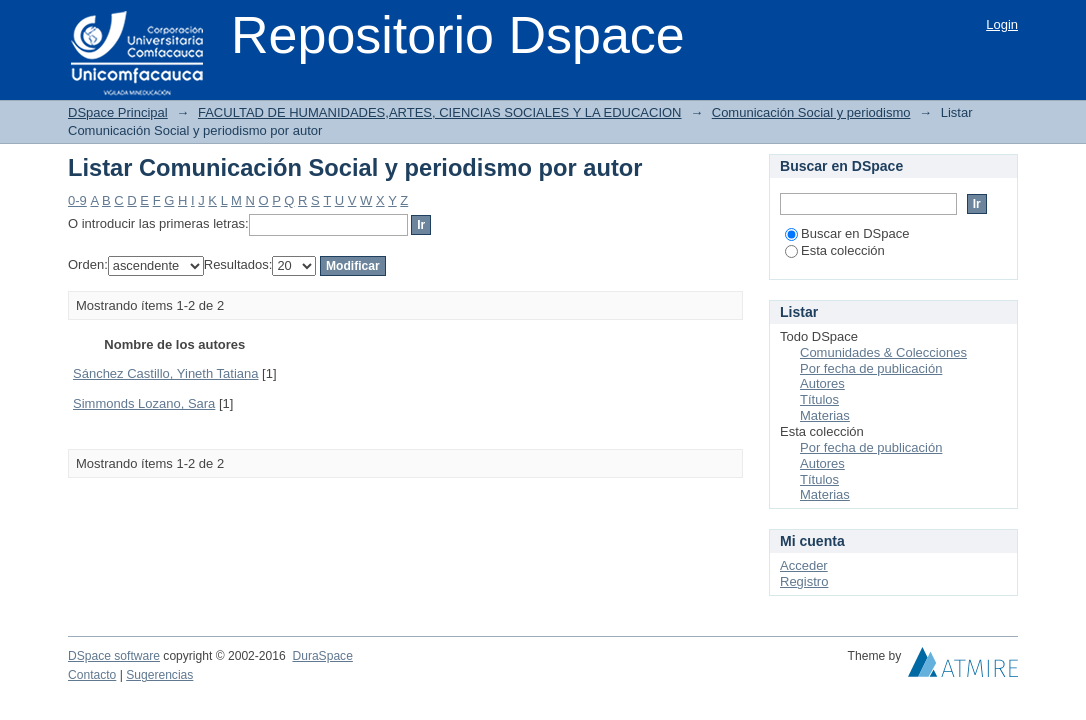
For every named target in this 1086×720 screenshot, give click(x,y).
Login (1002, 24)
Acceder (804, 565)
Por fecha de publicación (871, 368)
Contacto (92, 675)
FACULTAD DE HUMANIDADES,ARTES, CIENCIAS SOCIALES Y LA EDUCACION (440, 112)
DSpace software (114, 656)
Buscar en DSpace (847, 233)
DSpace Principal (118, 112)
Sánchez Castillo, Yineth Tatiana (166, 373)
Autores (822, 383)
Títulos (819, 399)
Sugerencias (159, 675)
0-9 (77, 200)
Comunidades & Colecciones (883, 352)
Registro (804, 581)
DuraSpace (322, 656)
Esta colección (835, 250)
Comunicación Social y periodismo (811, 112)
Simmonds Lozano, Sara (144, 403)
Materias (825, 415)
